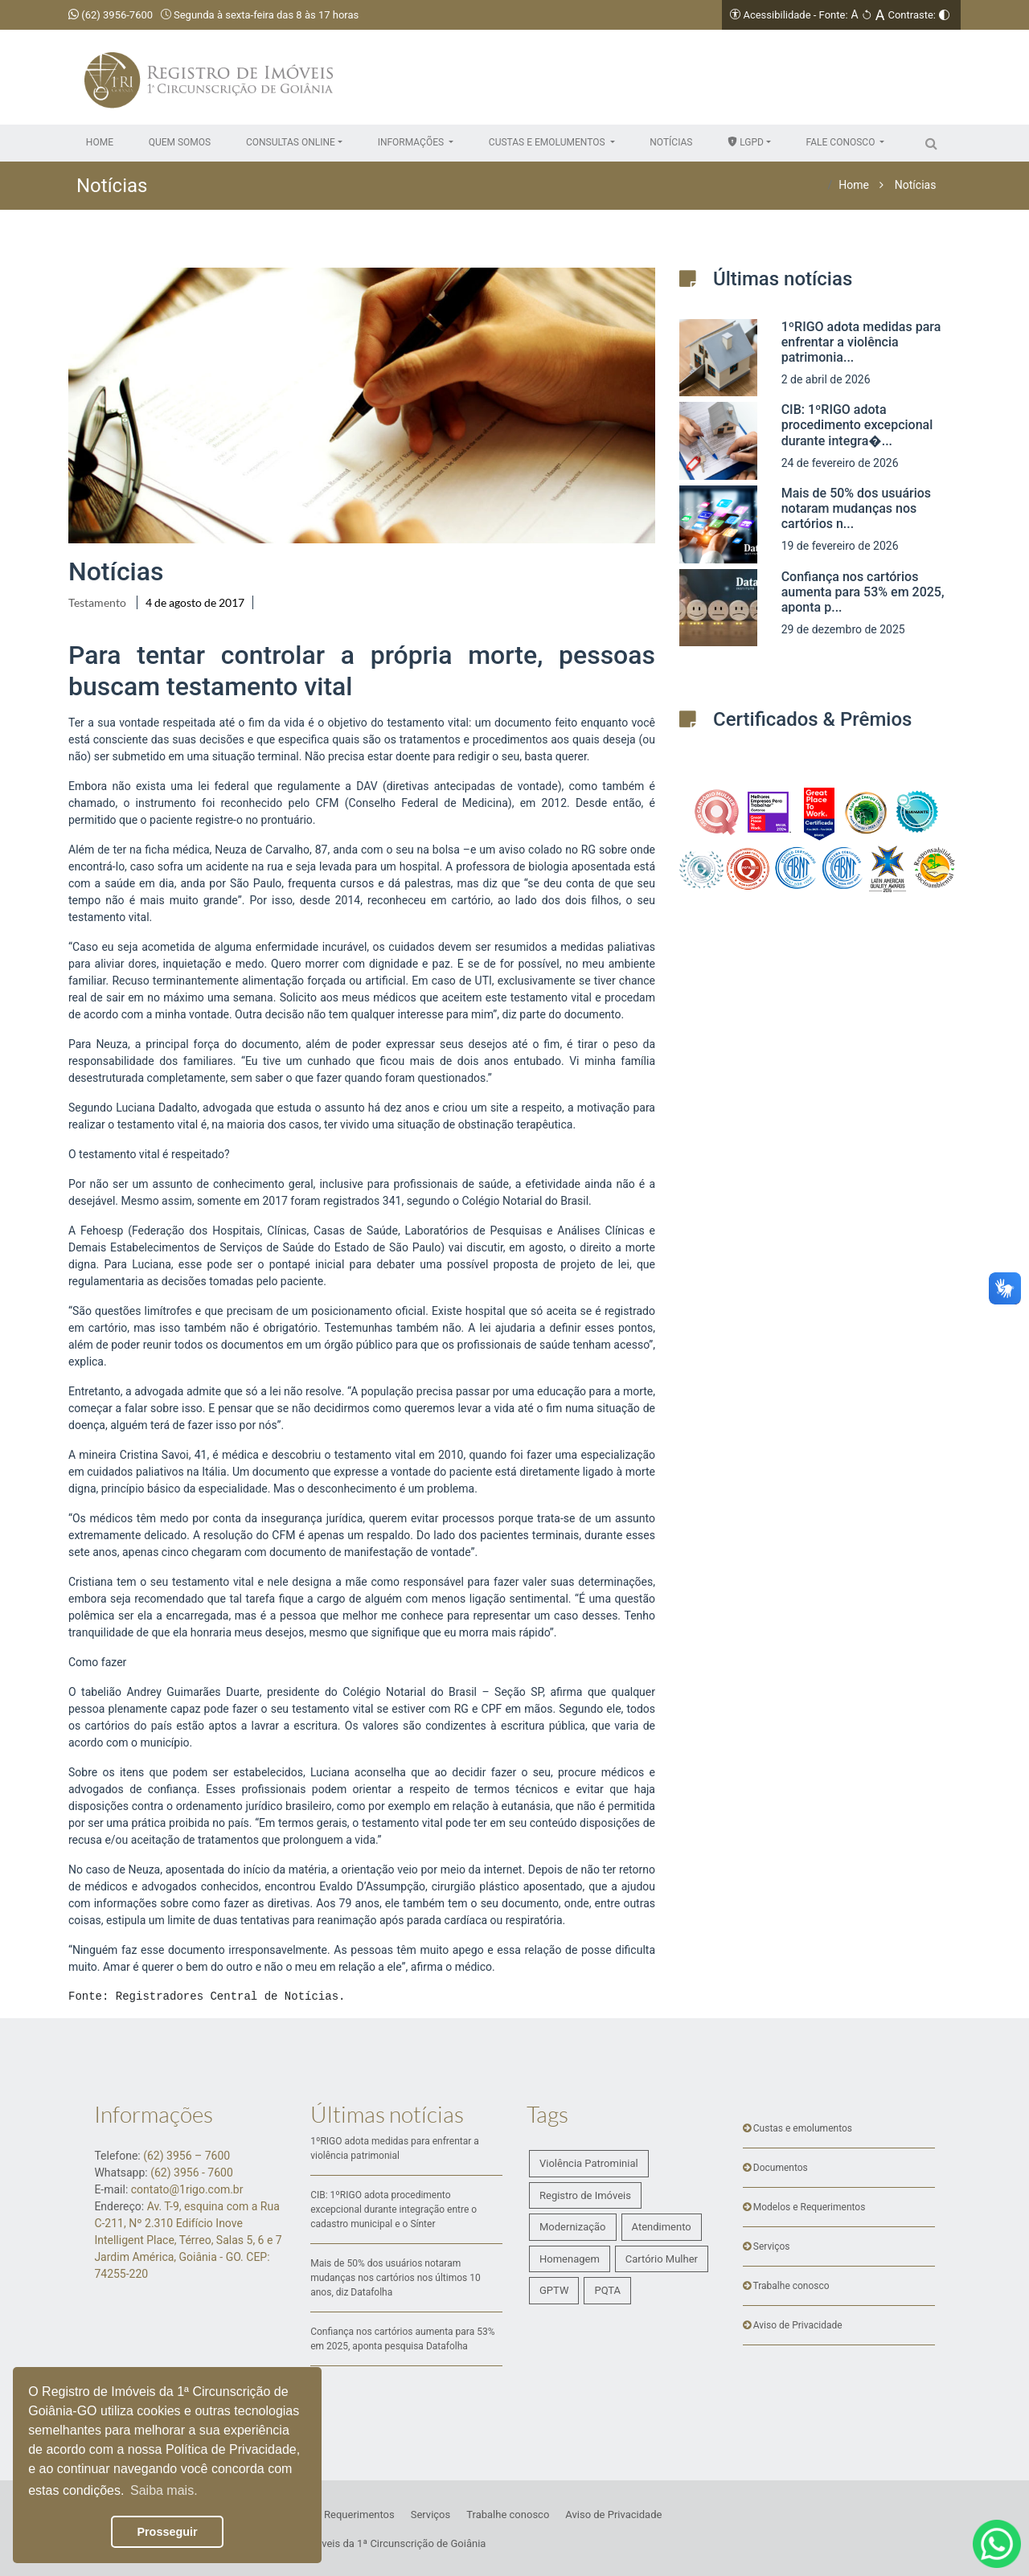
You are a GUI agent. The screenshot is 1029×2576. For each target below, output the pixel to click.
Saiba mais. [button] (164, 2490)
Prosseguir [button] (167, 2531)
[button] (294, 142)
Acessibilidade (776, 15)
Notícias (916, 184)
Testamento (97, 602)
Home (853, 184)
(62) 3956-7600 (110, 15)
